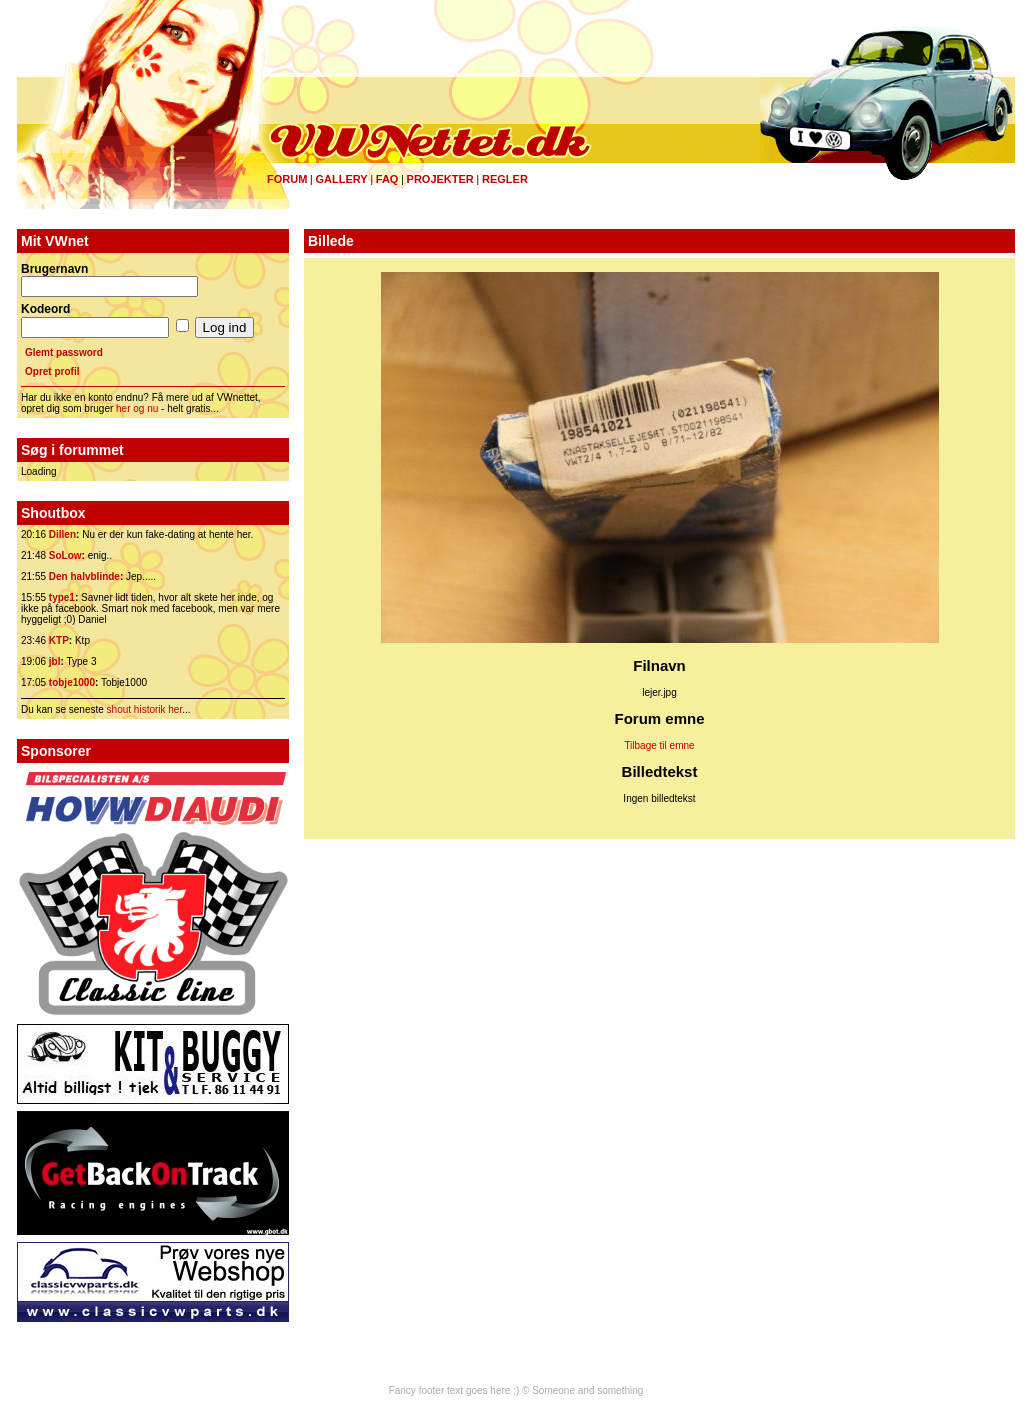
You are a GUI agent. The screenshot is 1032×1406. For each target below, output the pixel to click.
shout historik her (145, 709)
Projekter (440, 179)
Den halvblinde (84, 576)
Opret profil (52, 371)
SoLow (65, 555)
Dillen (62, 534)
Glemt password (64, 352)
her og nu (137, 408)
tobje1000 (72, 682)
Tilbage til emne (659, 745)
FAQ (387, 179)
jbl (55, 661)
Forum (287, 179)
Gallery (341, 179)
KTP (59, 640)
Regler (505, 179)
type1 (62, 597)
